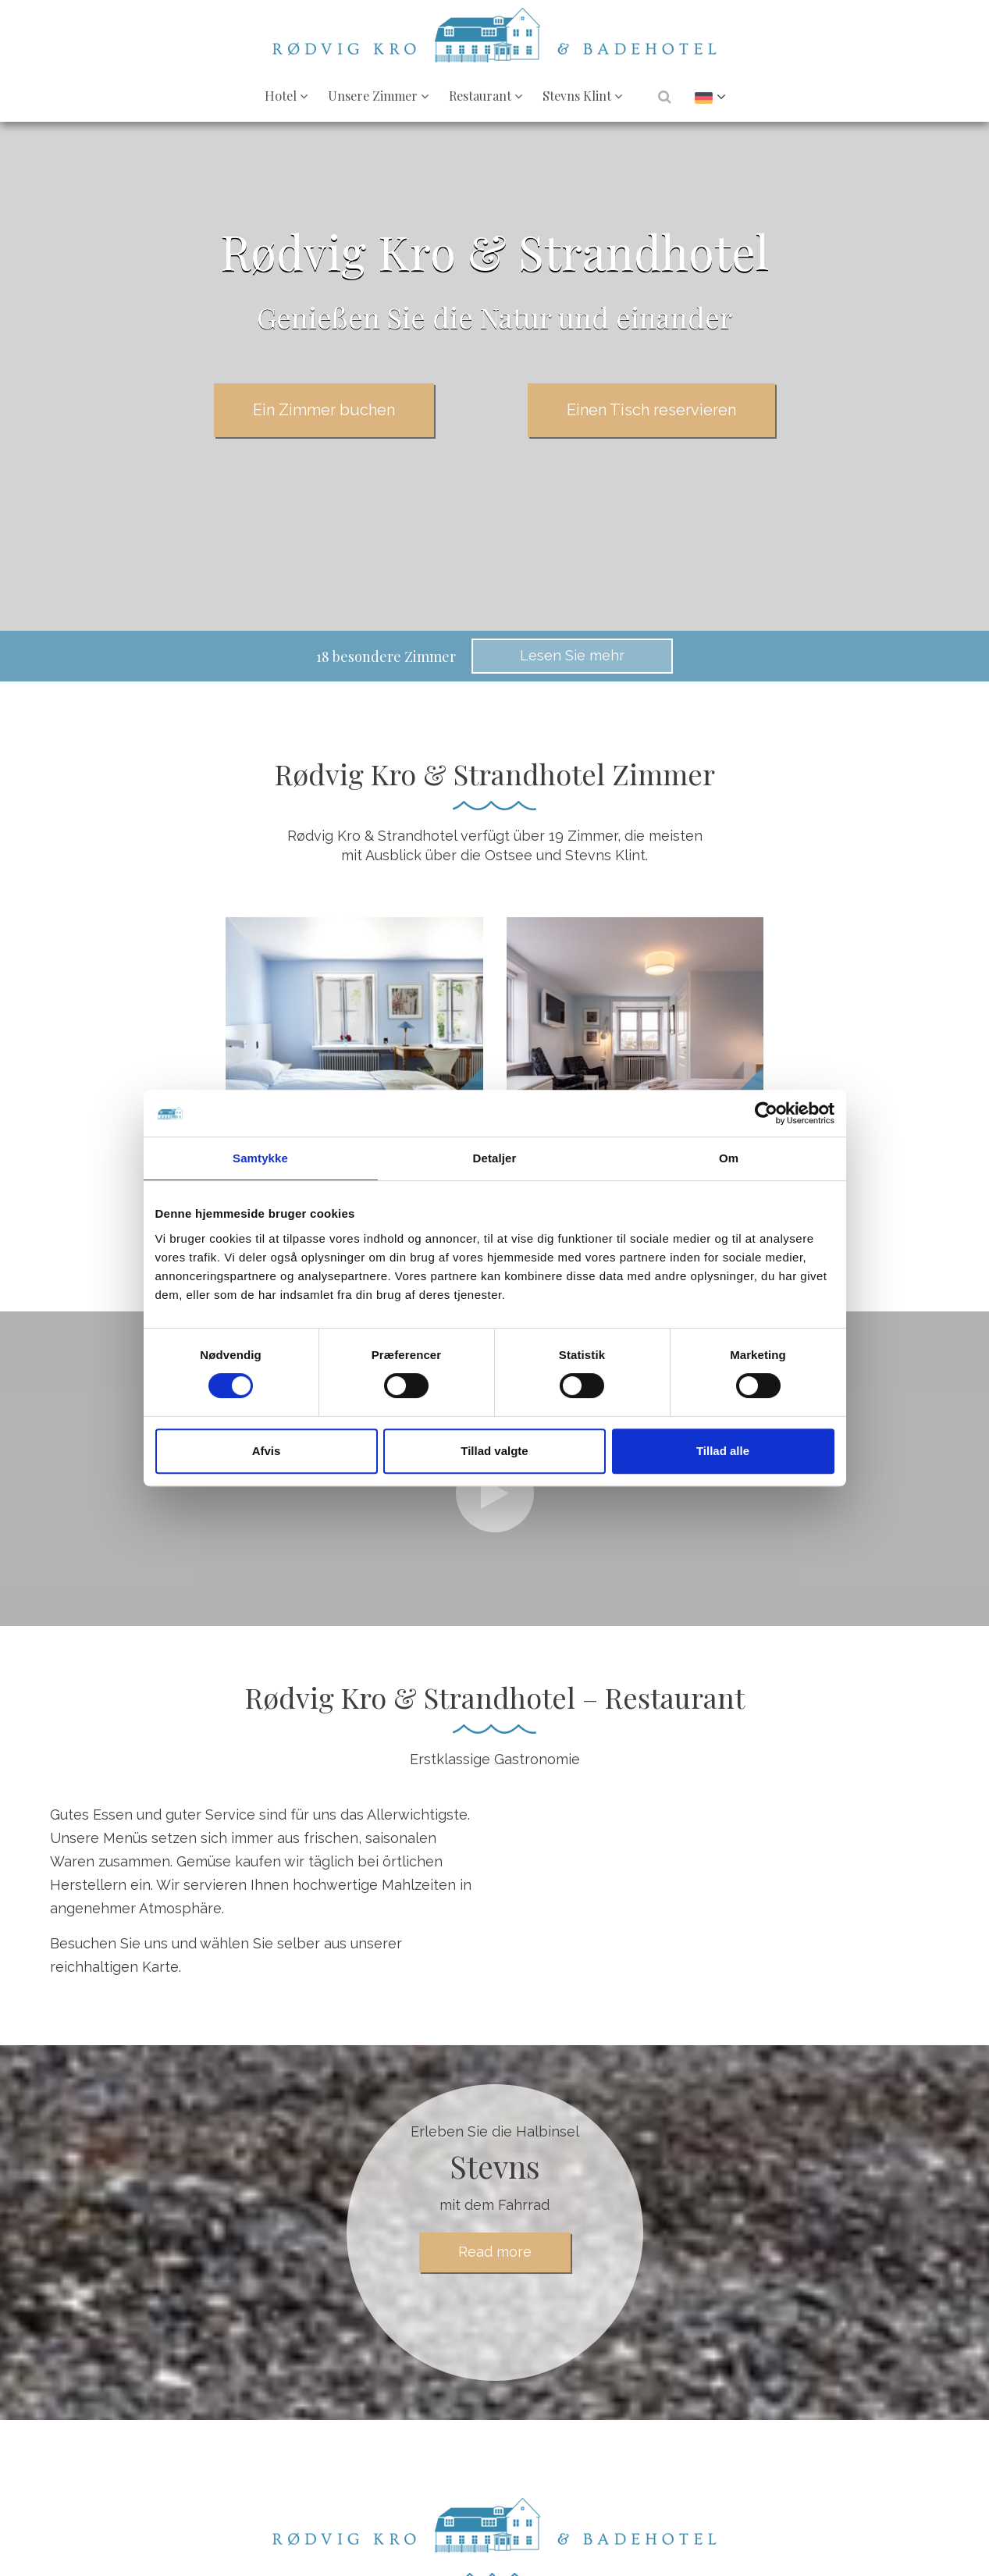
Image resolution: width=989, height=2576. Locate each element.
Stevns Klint (582, 95)
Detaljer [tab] (495, 1158)
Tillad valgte (494, 1450)
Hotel (286, 95)
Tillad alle (722, 1450)
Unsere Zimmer (378, 95)
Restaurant (485, 95)
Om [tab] (728, 1158)
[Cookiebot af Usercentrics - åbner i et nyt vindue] (766, 1113)
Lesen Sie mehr (572, 655)
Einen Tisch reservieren (651, 409)
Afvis (266, 1450)
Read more (495, 2251)
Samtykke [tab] (260, 1158)
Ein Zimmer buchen (324, 409)
